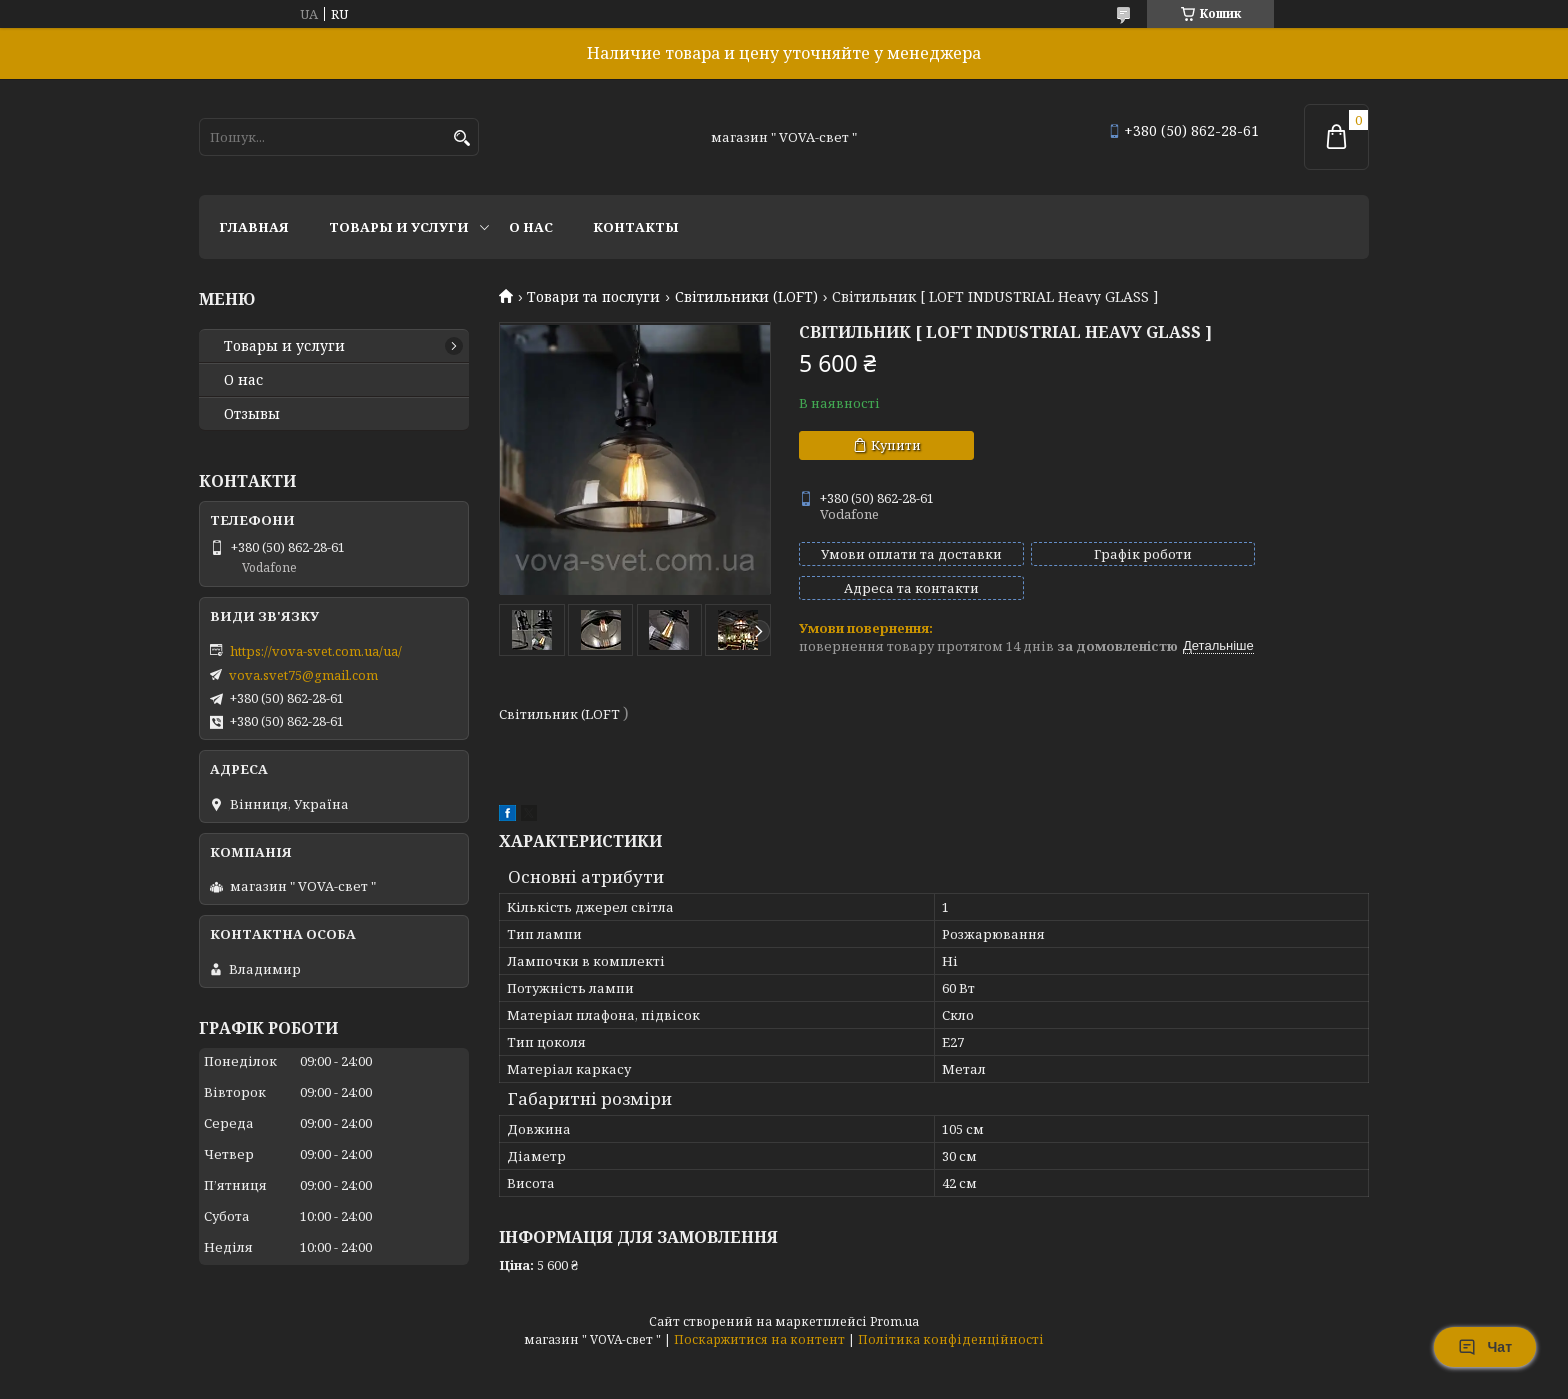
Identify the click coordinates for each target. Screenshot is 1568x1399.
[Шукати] (461, 138)
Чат (1485, 1347)
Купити (896, 445)
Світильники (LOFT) (746, 297)
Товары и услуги (399, 227)
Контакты (636, 227)
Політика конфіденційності (951, 1331)
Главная (254, 227)
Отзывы (252, 414)
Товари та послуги (593, 297)
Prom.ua (894, 1313)
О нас (531, 227)
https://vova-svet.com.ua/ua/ (316, 651)
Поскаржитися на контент (759, 1331)
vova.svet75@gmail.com (303, 675)
